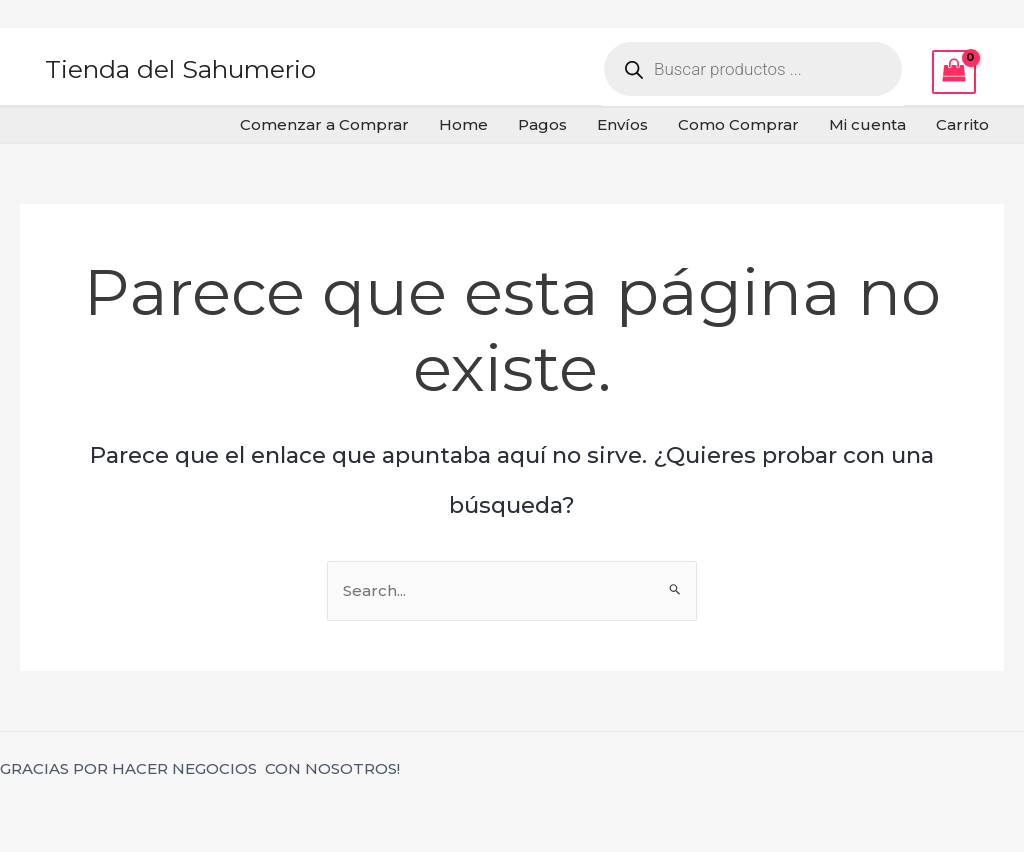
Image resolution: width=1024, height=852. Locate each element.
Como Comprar (738, 124)
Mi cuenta (867, 124)
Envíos (622, 124)
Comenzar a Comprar (324, 124)
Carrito (962, 124)
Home (463, 124)
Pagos (542, 124)
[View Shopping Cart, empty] (954, 72)
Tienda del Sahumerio (180, 69)
